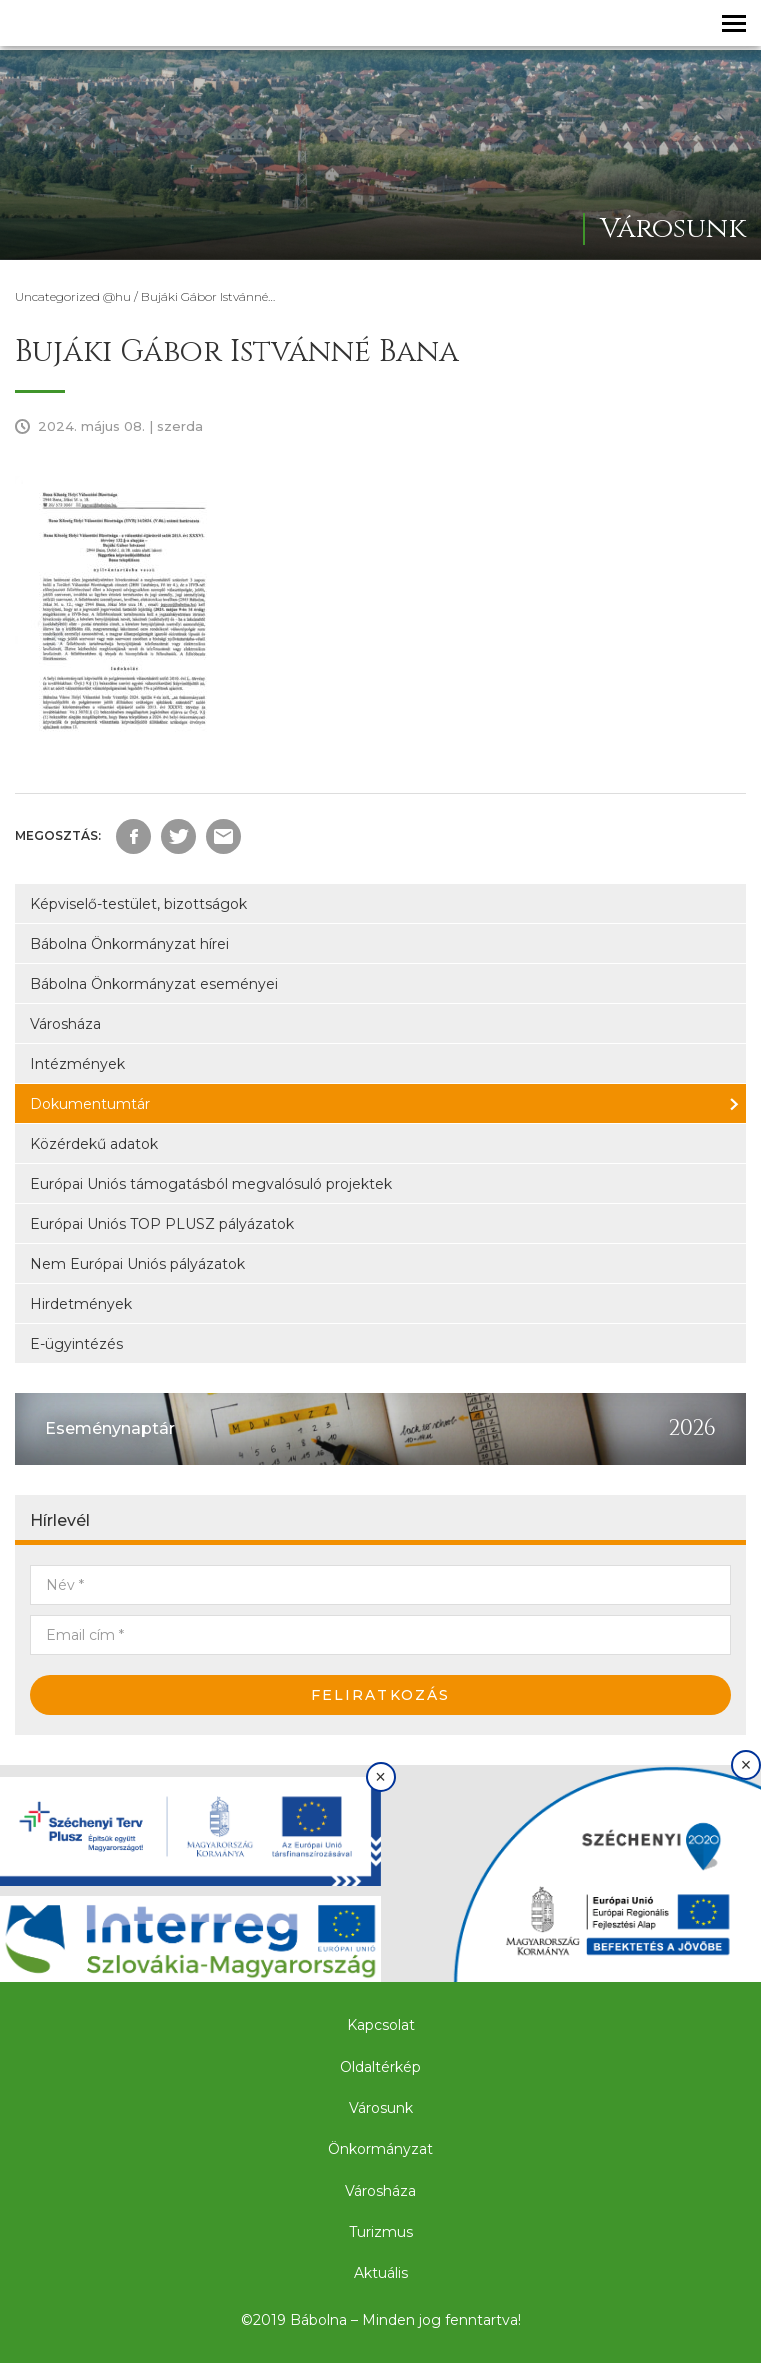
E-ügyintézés (76, 1344)
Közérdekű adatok (94, 1144)
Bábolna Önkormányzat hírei (129, 944)
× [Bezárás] (380, 1777)
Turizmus (381, 2232)
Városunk (381, 2108)
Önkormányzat (380, 2149)
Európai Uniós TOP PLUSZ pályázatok (162, 1224)
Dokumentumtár (90, 1104)
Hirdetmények (81, 1304)
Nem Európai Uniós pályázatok (137, 1264)
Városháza (65, 1024)
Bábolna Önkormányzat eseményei (154, 984)
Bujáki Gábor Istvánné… (208, 296)
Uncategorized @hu (73, 296)
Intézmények (77, 1064)
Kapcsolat (381, 2025)
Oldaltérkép (380, 2067)
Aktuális (381, 2273)
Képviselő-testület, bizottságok (138, 904)
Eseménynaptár (110, 1428)
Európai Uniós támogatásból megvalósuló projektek (211, 1184)
